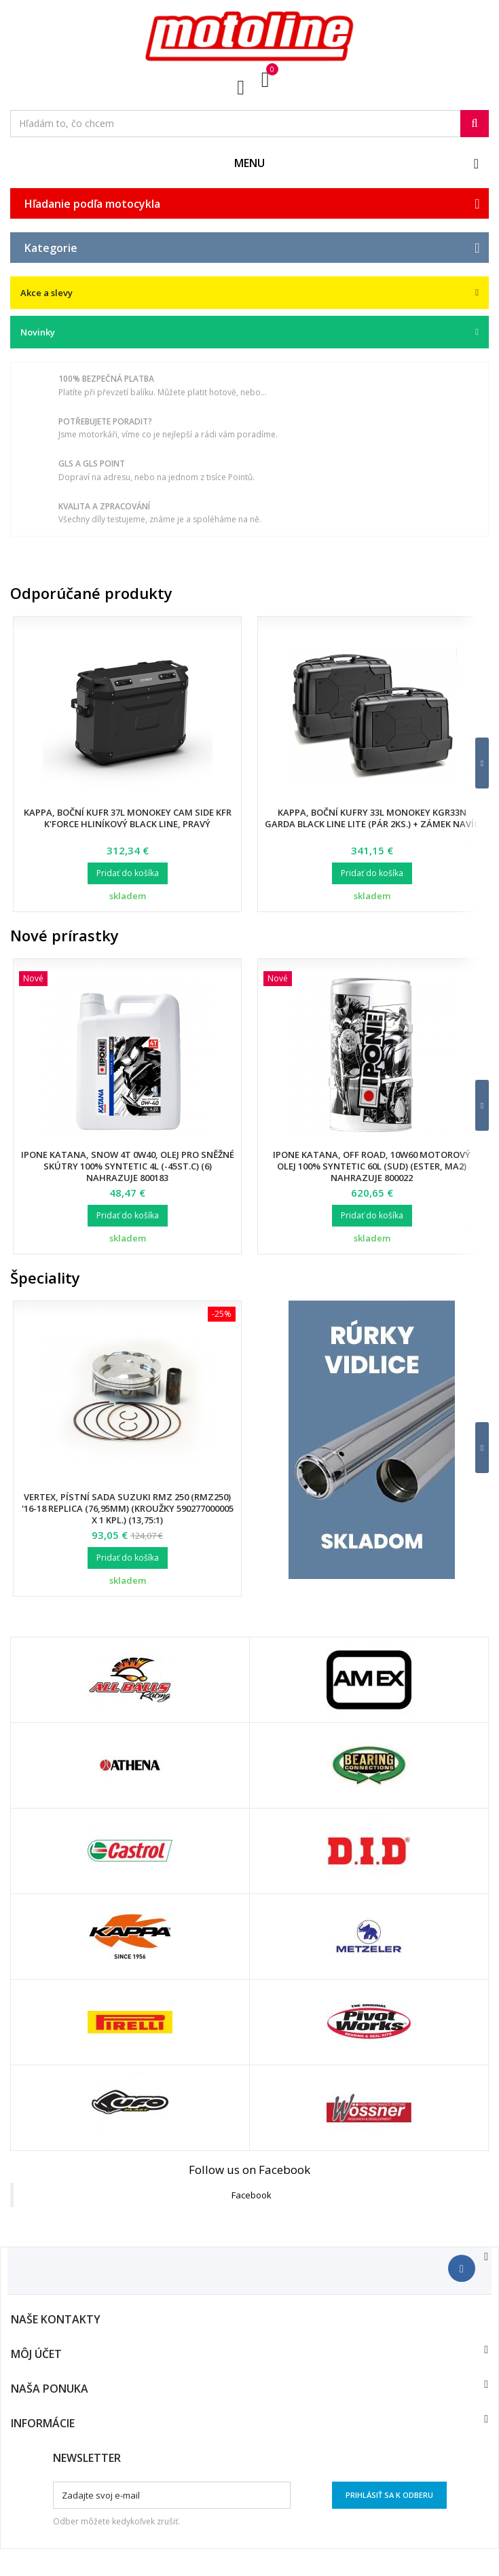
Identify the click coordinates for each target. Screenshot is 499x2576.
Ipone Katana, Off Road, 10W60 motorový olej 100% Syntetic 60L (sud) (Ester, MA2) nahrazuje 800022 (371, 1166)
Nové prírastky (64, 935)
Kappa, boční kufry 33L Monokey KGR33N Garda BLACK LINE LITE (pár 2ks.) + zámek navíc (372, 818)
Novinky (37, 332)
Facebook (252, 2195)
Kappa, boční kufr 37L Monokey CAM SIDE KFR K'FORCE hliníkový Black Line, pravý (128, 818)
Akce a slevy (46, 293)
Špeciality (45, 1277)
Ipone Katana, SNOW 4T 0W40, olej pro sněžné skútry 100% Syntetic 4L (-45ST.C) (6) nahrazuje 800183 (127, 1166)
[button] (473, 763)
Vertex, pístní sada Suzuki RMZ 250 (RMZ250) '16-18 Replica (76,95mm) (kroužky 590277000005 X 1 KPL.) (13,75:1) (128, 1508)
